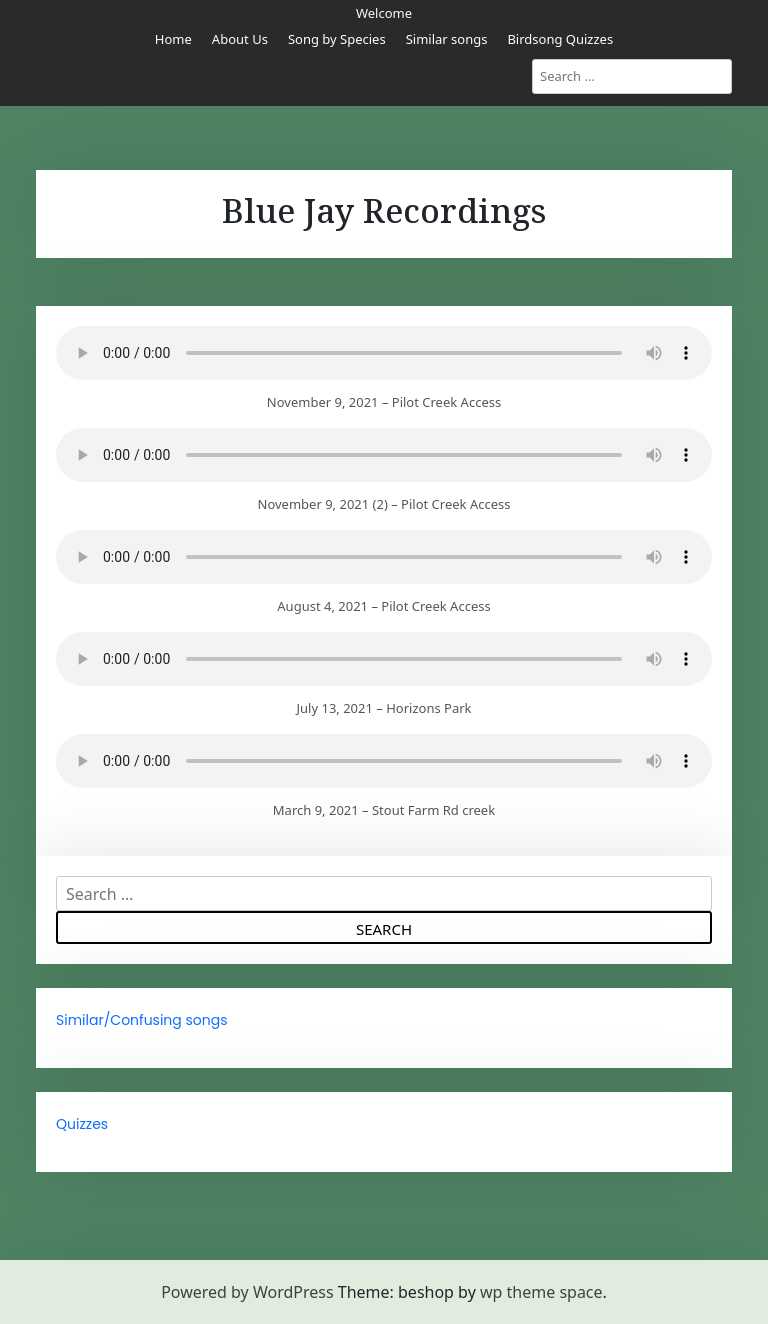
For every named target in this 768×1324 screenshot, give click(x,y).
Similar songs (447, 39)
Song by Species (337, 39)
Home (173, 39)
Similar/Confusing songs (142, 1020)
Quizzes (82, 1124)
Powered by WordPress (247, 1292)
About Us (240, 39)
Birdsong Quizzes (560, 39)
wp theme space (541, 1292)
